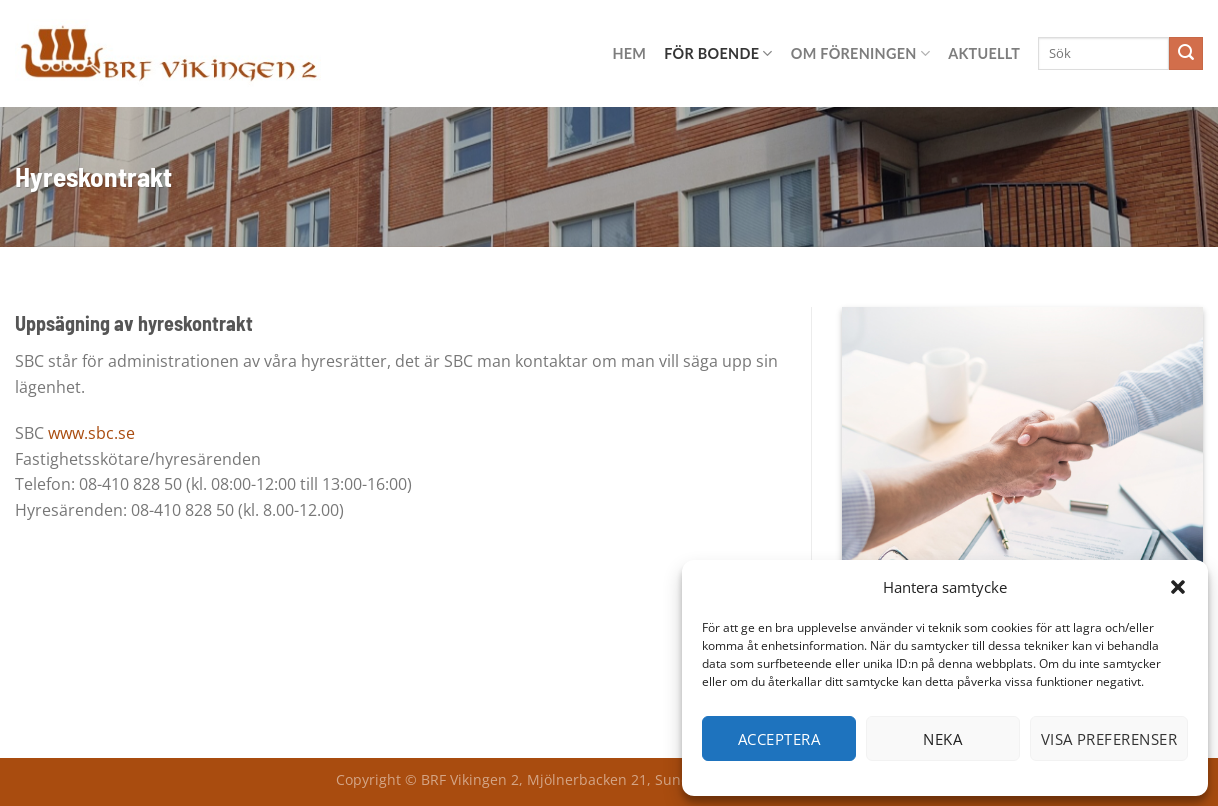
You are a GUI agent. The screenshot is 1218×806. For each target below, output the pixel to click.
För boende (718, 53)
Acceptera (779, 739)
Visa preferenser (1109, 739)
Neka (942, 739)
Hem (629, 53)
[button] (1178, 587)
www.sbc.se (91, 433)
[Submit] (1186, 54)
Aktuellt (984, 53)
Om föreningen (860, 53)
